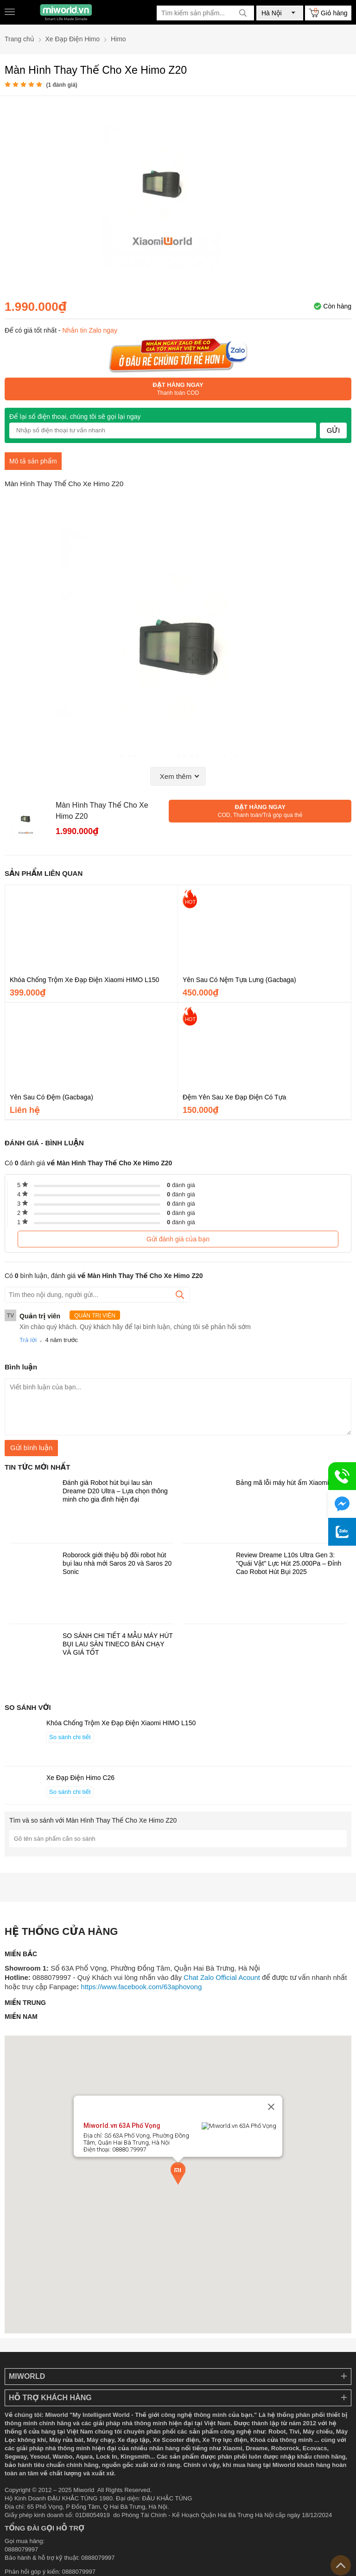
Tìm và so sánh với (93, 1820)
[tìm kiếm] (243, 13)
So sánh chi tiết (70, 1737)
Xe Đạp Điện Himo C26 (80, 1777)
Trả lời (28, 1339)
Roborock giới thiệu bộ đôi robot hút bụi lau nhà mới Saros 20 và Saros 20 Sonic (117, 1563)
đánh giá (181, 1185)
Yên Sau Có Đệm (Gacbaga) (51, 1097)
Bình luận (21, 1367)
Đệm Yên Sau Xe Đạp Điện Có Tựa (234, 1097)
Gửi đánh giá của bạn (178, 1239)
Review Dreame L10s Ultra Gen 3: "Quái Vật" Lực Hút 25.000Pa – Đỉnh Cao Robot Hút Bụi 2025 (288, 1563)
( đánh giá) (61, 85)
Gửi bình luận (31, 1448)
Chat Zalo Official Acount (222, 1977)
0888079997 (78, 2571)
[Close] (271, 2129)
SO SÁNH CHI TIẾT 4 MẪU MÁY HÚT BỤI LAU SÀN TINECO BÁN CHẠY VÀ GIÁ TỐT (118, 1644)
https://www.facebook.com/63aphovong (141, 1987)
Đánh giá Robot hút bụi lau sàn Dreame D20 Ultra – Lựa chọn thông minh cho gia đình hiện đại (115, 1491)
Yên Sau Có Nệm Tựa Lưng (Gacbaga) (239, 979)
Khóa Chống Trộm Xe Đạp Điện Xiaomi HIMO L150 (84, 979)
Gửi (333, 430)
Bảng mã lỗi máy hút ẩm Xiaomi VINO (291, 1482)
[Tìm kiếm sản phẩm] (205, 13)
